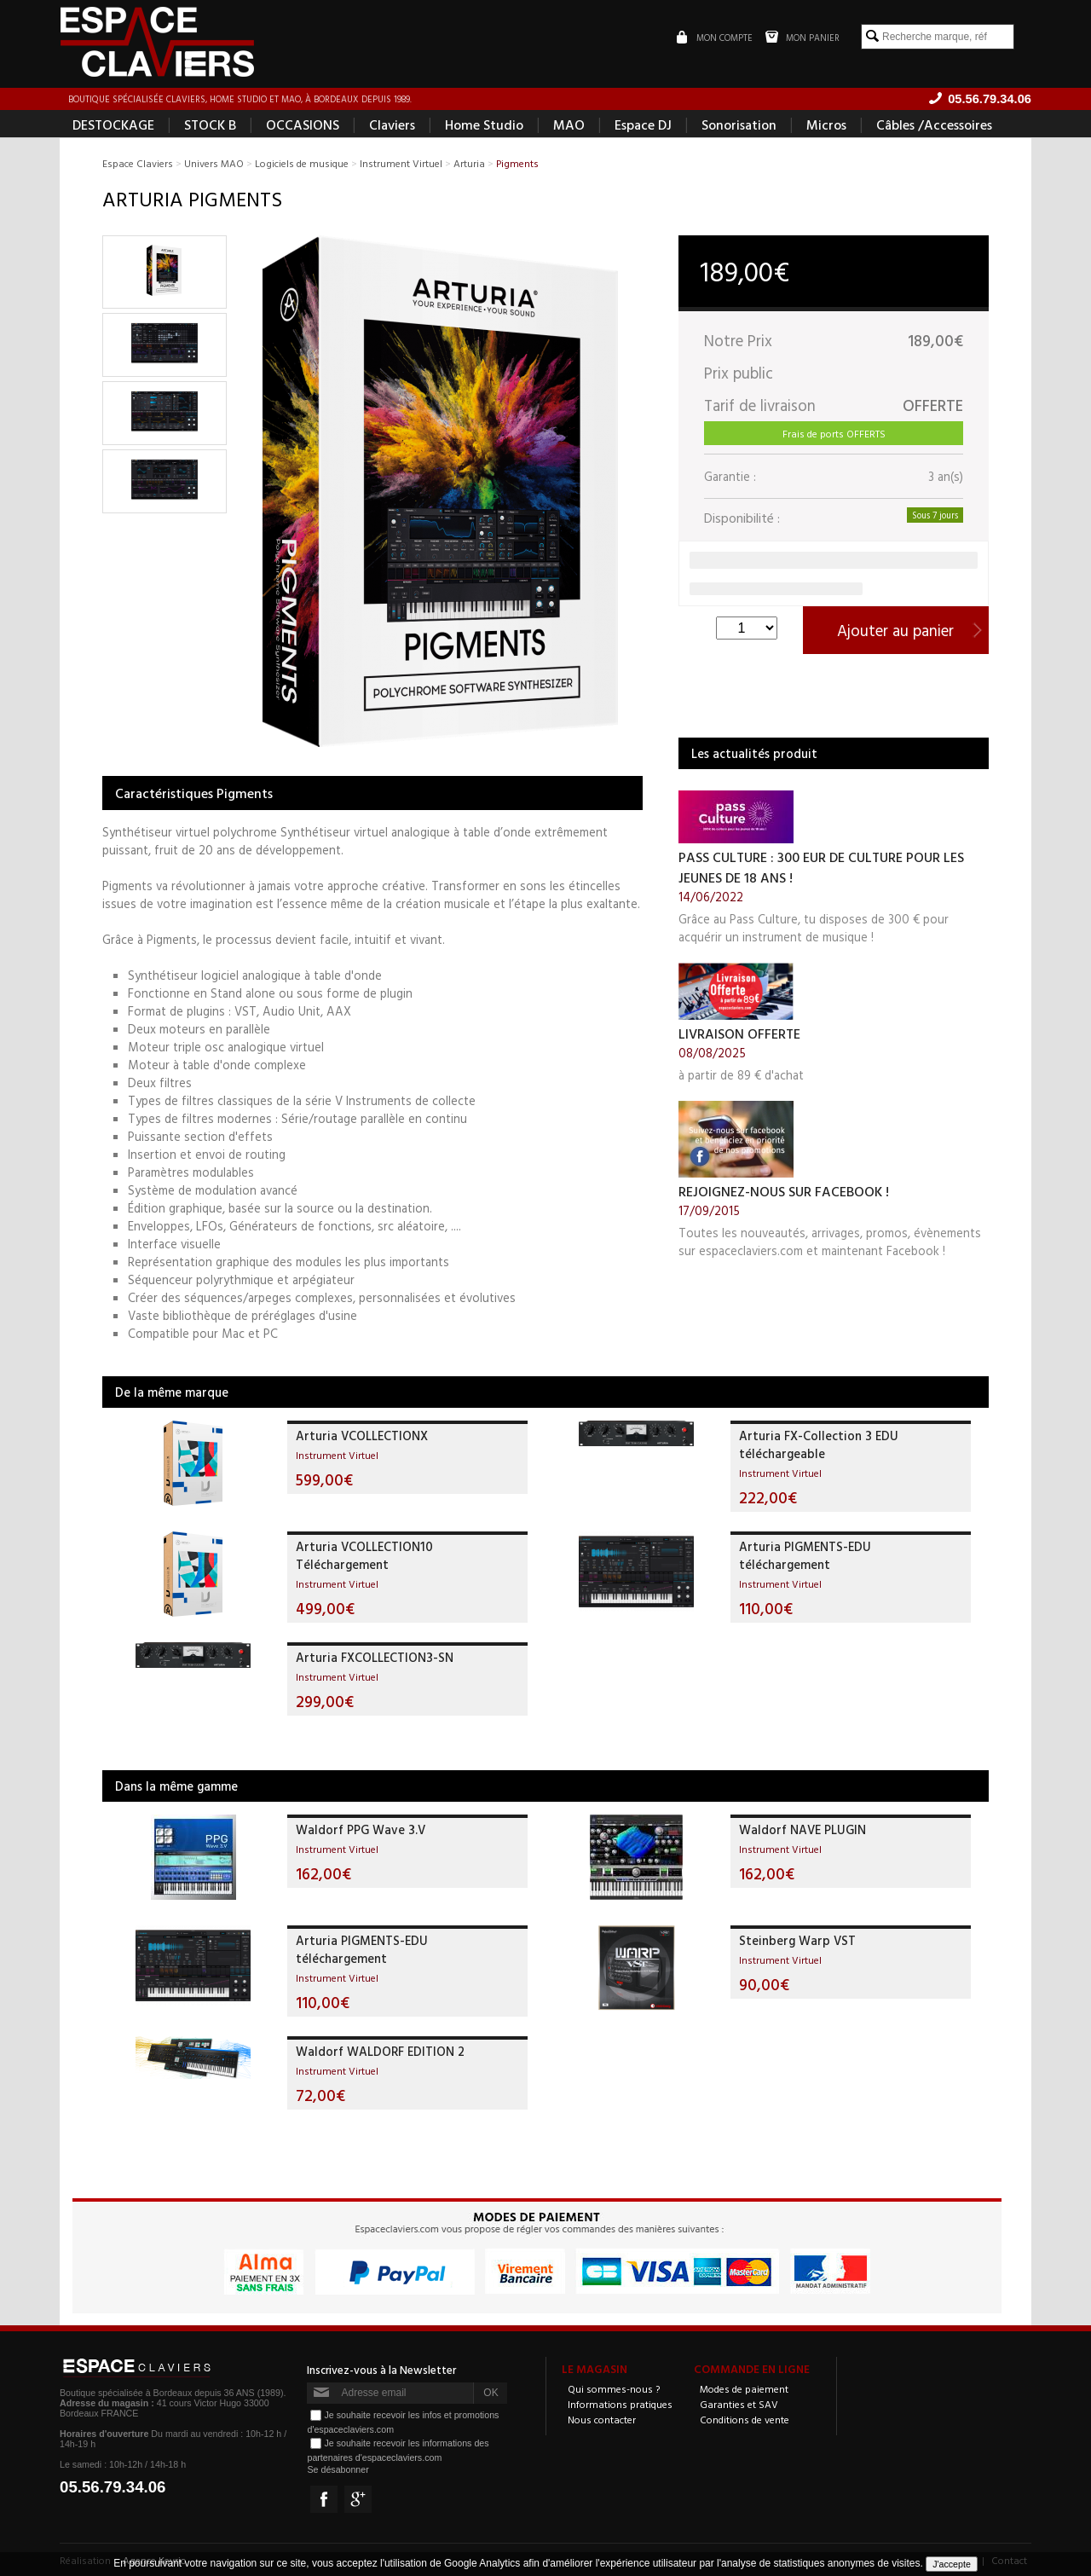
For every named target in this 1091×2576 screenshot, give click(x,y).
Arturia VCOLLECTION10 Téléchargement (364, 1555)
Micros (826, 124)
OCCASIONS (302, 124)
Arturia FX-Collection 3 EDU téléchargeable (818, 1444)
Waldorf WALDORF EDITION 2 (380, 2051)
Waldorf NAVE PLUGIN (802, 1829)
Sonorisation (738, 124)
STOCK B (210, 124)
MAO (569, 124)
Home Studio (484, 124)
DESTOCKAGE (113, 124)
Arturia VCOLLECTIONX (362, 1435)
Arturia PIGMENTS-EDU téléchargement (805, 1555)
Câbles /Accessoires (934, 124)
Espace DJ (643, 124)
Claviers (392, 124)
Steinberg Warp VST (797, 1940)
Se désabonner (337, 2469)
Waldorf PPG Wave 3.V (360, 1829)
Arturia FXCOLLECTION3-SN (374, 1657)
